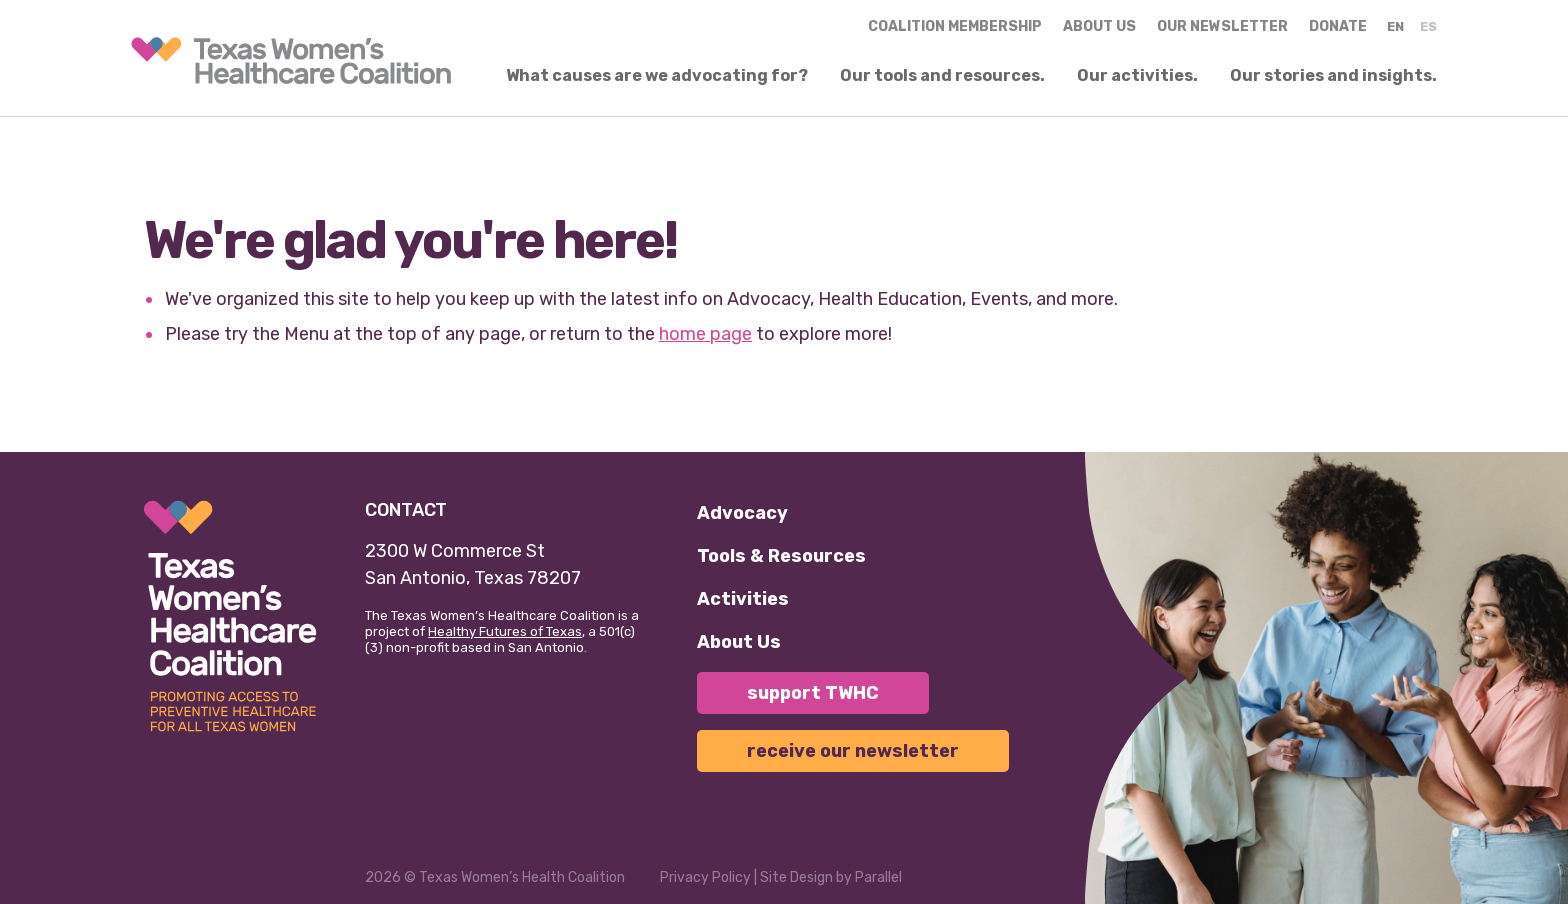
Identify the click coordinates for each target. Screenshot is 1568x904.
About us (1099, 26)
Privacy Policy (705, 877)
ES (1428, 26)
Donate (1338, 26)
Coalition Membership (955, 26)
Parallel (878, 877)
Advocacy (742, 513)
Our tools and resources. (942, 76)
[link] (291, 60)
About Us (739, 642)
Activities (743, 599)
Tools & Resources (781, 556)
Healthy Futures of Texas (505, 631)
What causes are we (657, 76)
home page (705, 334)
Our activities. (1137, 76)
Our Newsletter (1222, 26)
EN (1395, 26)
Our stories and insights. (1333, 76)
